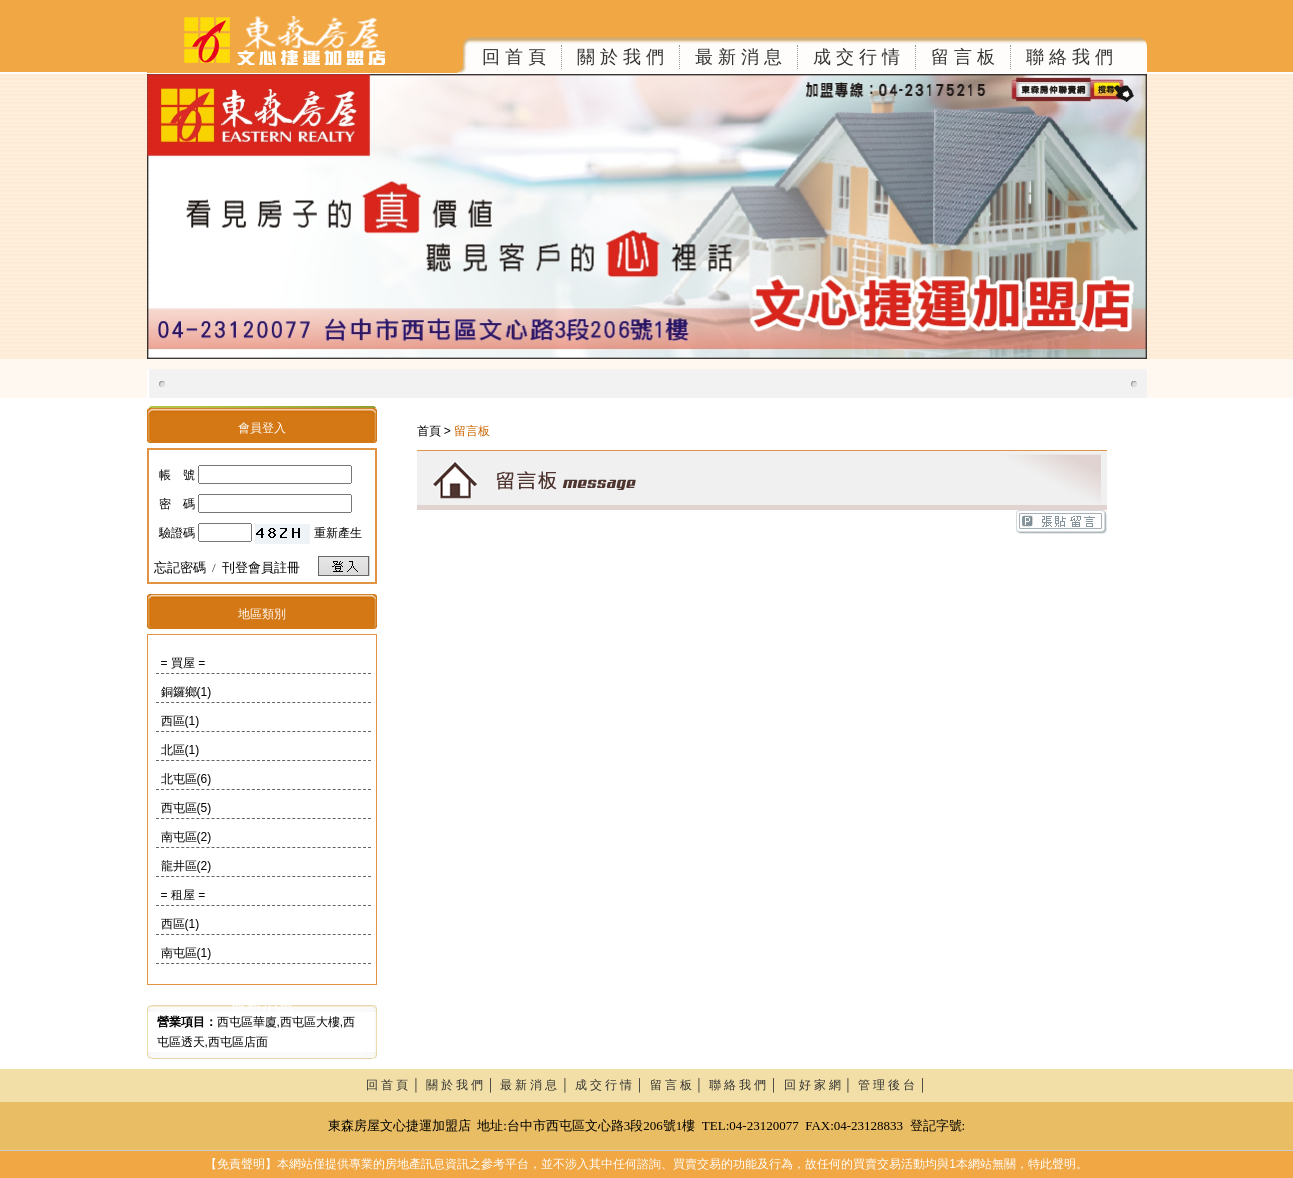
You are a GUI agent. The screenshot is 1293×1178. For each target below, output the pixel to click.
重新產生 (338, 533)
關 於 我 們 (620, 57)
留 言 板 (963, 57)
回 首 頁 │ (396, 1085)
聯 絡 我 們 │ (746, 1085)
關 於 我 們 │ (463, 1085)
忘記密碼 (180, 567)
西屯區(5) (186, 808)
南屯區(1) (186, 953)
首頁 (429, 431)
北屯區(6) (186, 779)
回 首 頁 (514, 57)
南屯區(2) (186, 837)
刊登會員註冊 (261, 567)
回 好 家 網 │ (821, 1085)
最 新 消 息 (738, 57)
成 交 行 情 (856, 57)
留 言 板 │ (680, 1085)
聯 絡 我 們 (1069, 57)
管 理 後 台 (886, 1085)
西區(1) (180, 721)
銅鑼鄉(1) (186, 692)
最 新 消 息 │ (537, 1085)
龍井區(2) (186, 866)
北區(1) (180, 750)
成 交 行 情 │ (612, 1085)
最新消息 (262, 1004)
